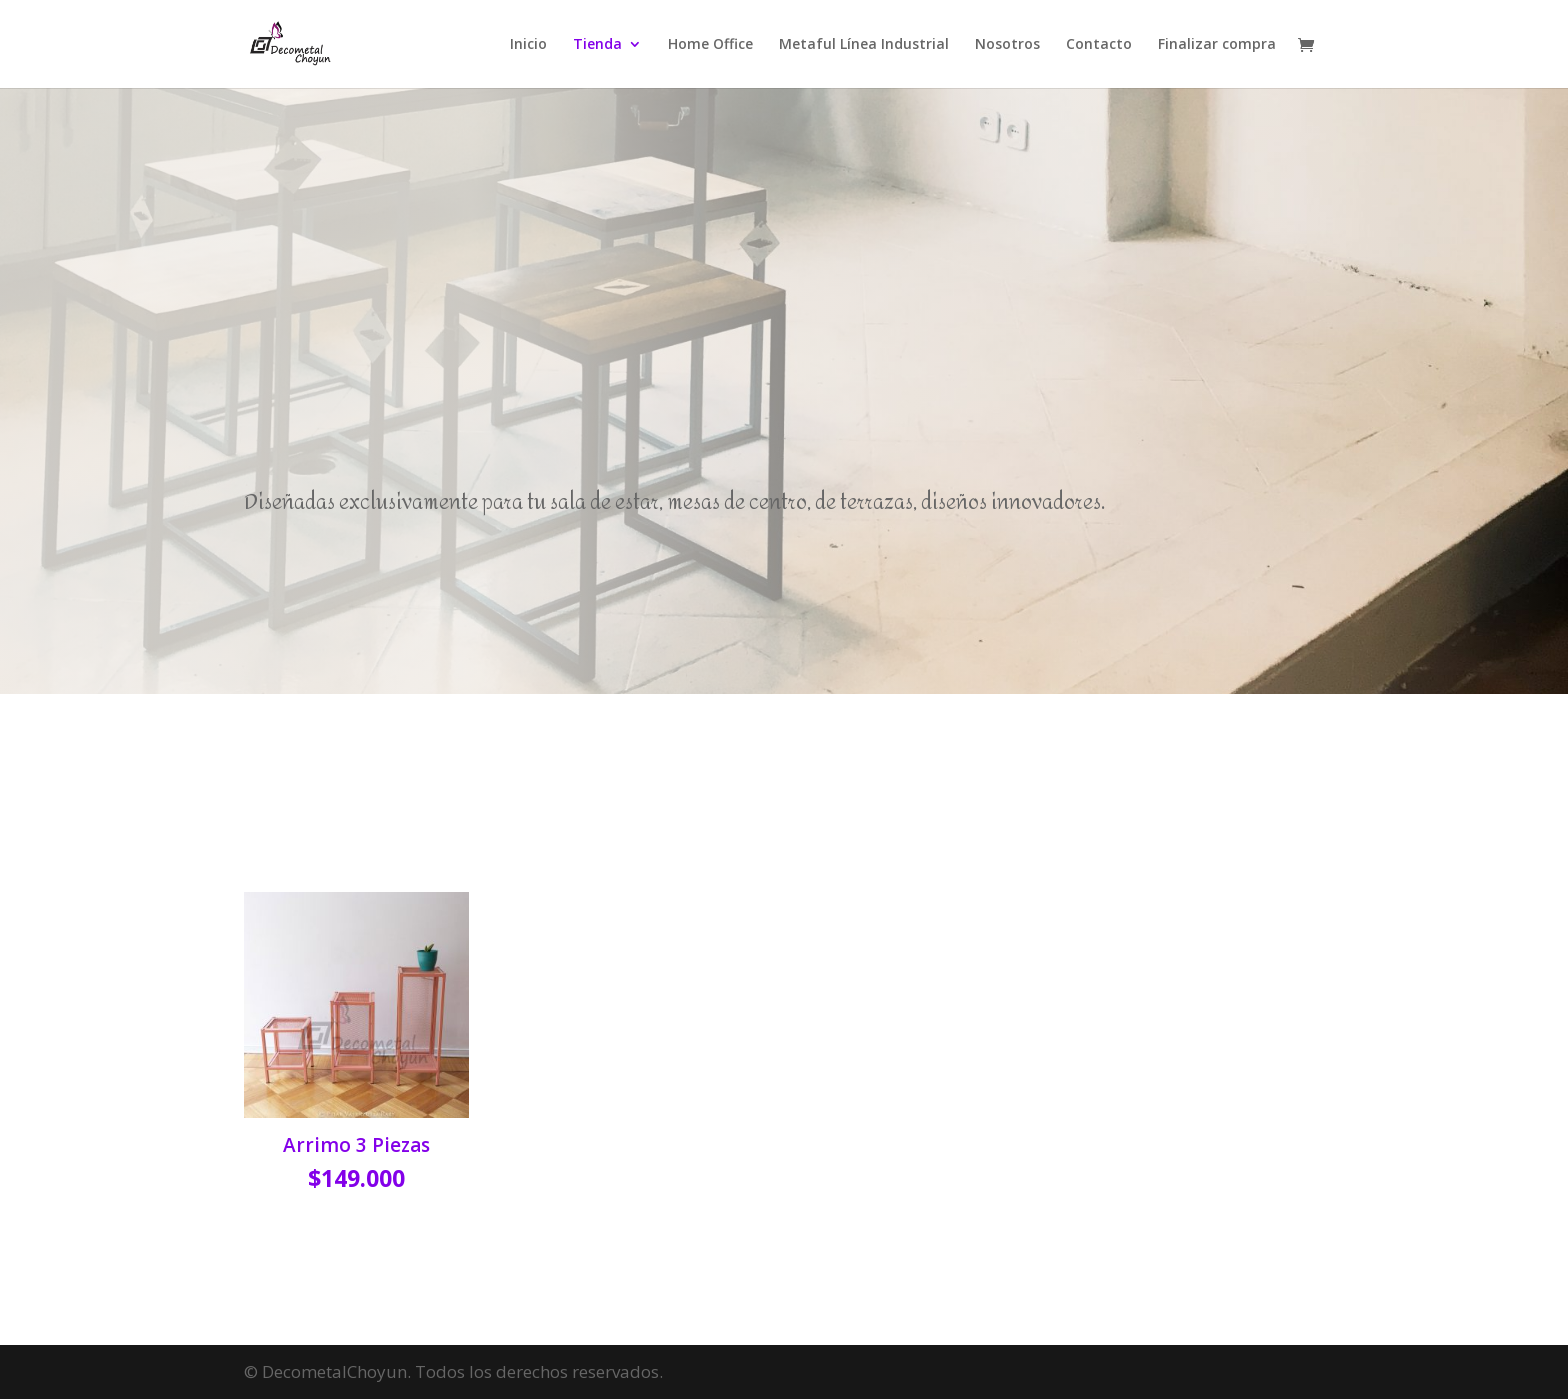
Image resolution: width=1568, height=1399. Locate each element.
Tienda (597, 45)
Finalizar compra (1217, 45)
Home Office (710, 45)
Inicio (528, 45)
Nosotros (1007, 45)
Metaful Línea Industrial (864, 45)
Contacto (1099, 45)
